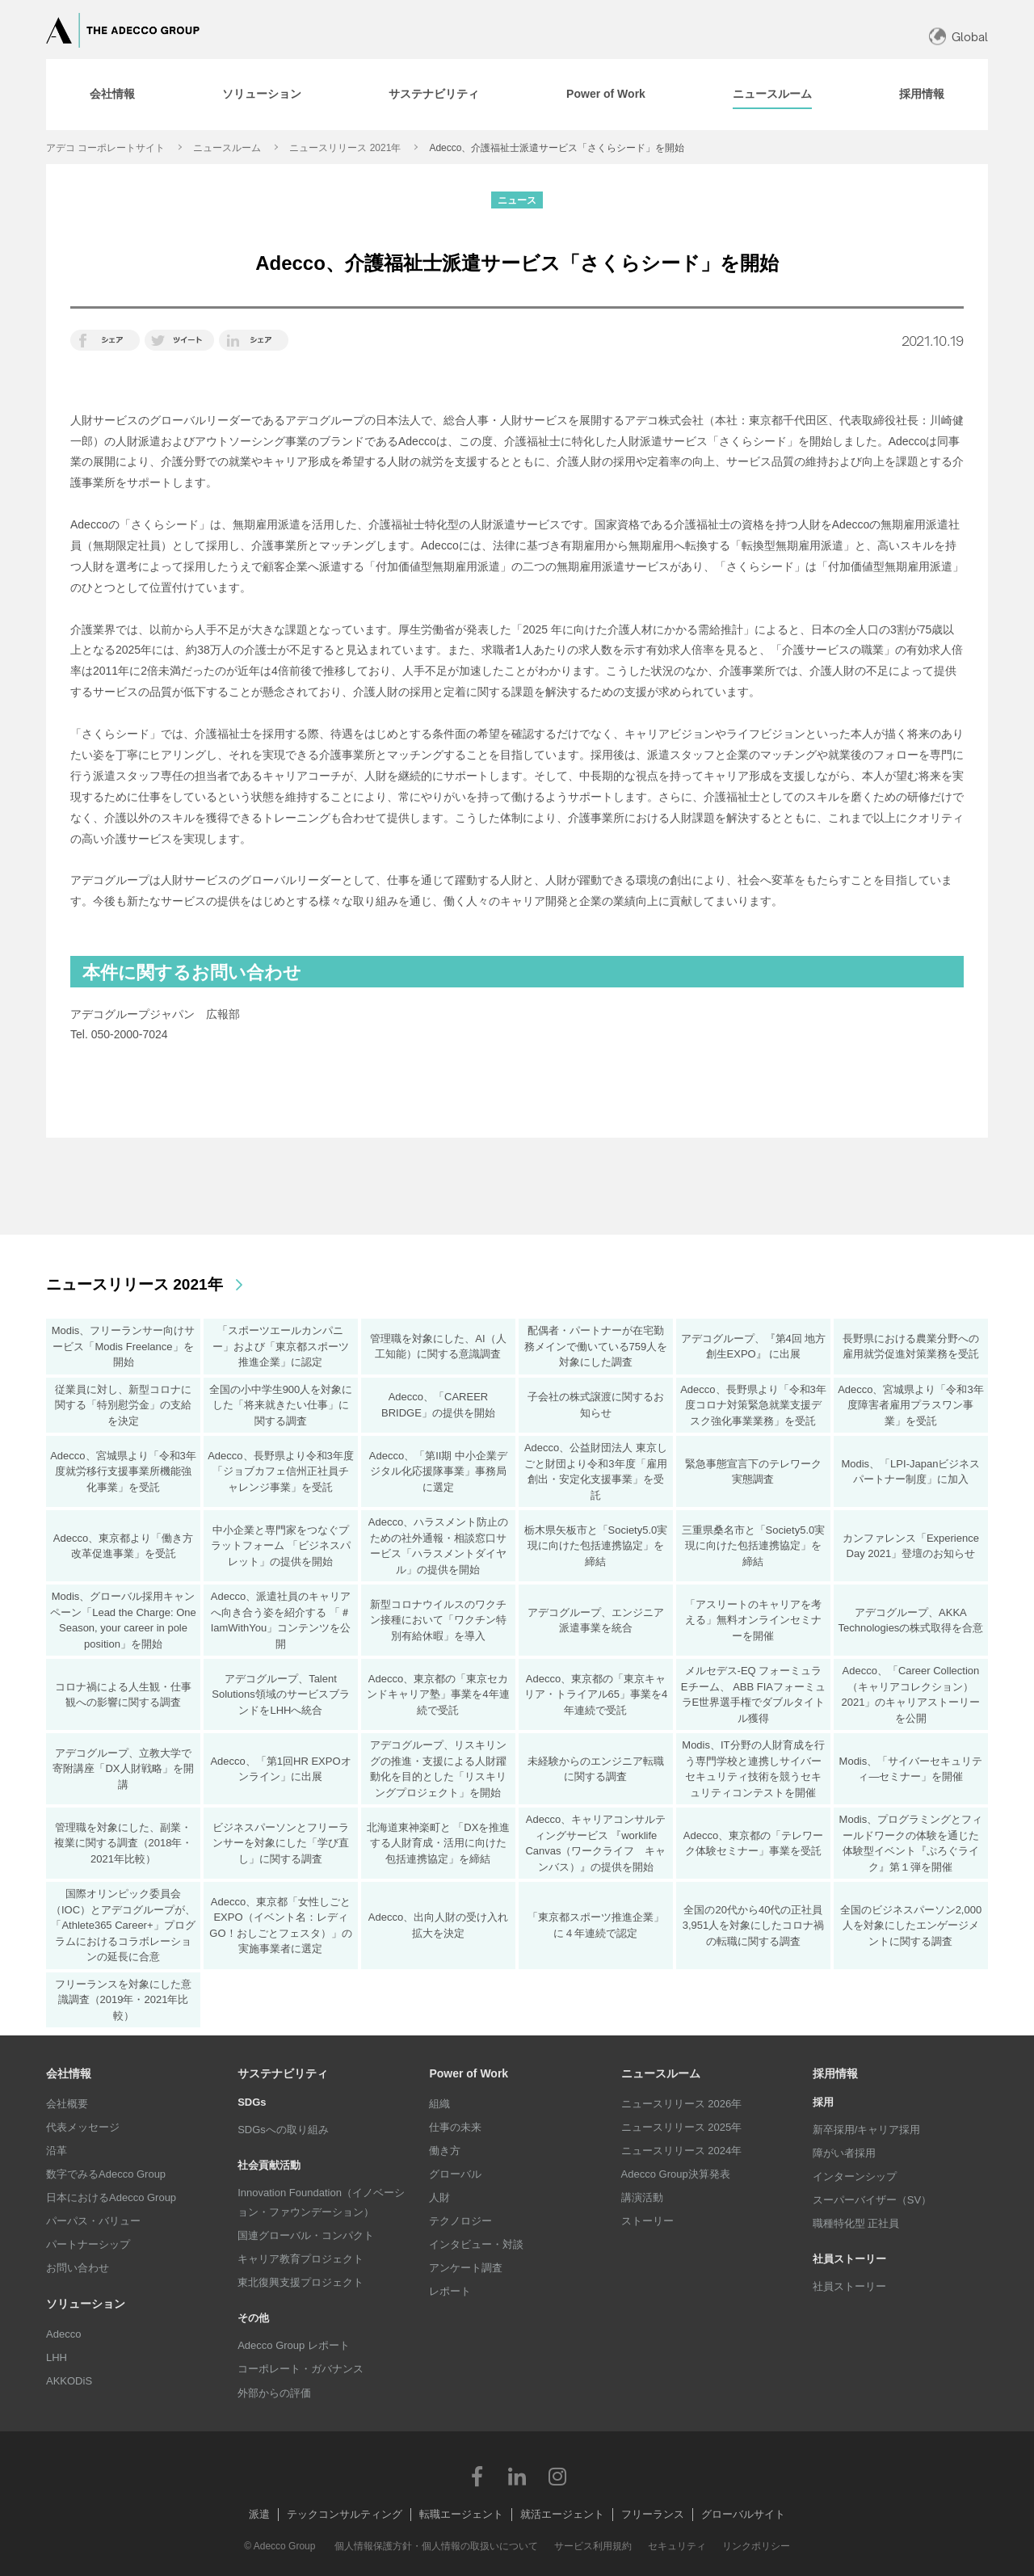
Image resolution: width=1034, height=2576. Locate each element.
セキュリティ (677, 2546)
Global (970, 37)
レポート (450, 2291)
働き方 (444, 2151)
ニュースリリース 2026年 (681, 2104)
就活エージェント (562, 2514)
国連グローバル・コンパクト (305, 2235)
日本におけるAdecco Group (111, 2197)
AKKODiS (69, 2381)
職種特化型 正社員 (856, 2223)
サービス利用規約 (593, 2546)
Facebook (476, 2476)
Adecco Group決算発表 (675, 2174)
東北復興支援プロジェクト (300, 2282)
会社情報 (68, 2073)
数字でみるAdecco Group (106, 2174)
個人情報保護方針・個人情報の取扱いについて (436, 2546)
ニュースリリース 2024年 (681, 2151)
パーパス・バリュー (93, 2221)
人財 (439, 2197)
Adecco (63, 2334)
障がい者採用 (844, 2153)
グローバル (455, 2174)
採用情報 (835, 2073)
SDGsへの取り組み (283, 2130)
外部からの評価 (274, 2393)
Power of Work (468, 2073)
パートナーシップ (88, 2244)
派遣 (259, 2514)
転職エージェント (461, 2514)
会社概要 (67, 2104)
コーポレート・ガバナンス (300, 2369)
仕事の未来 (455, 2127)
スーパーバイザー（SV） (872, 2200)
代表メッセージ (83, 2127)
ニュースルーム (227, 148)
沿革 (56, 2151)
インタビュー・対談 (476, 2244)
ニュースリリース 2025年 (681, 2127)
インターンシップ (855, 2176)
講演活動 (642, 2197)
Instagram (557, 2476)
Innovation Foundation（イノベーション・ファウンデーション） (321, 2202)
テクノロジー (460, 2221)
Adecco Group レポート (293, 2345)
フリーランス (652, 2514)
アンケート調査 (465, 2268)
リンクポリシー (756, 2546)
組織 (439, 2104)
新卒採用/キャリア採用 (867, 2130)
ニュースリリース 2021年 (345, 148)
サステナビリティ (282, 2073)
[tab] (112, 94)
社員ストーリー (849, 2286)
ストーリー (647, 2221)
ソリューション (85, 2303)
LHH (56, 2357)
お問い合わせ (77, 2268)
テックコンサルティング (344, 2514)
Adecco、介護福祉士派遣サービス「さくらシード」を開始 (556, 148)
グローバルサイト (743, 2514)
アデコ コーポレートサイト (105, 148)
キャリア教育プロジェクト (300, 2259)
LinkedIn (517, 2476)
